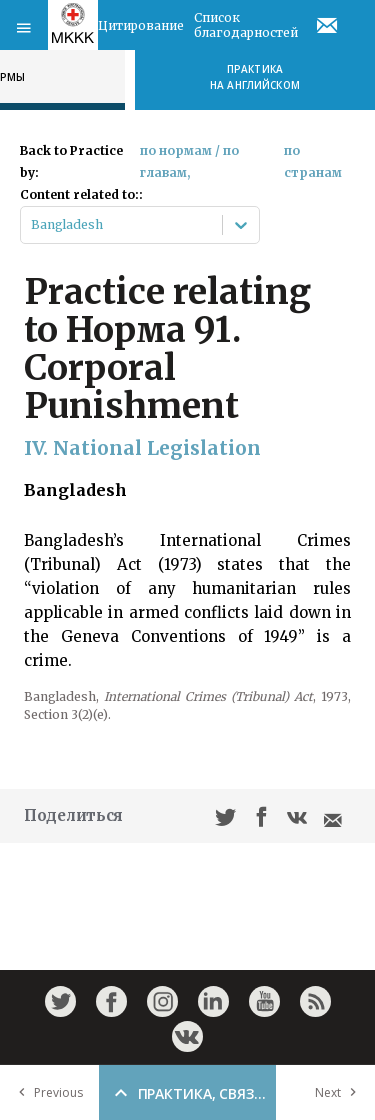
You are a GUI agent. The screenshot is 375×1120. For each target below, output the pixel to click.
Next (340, 1092)
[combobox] (32, 225)
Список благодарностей (246, 25)
